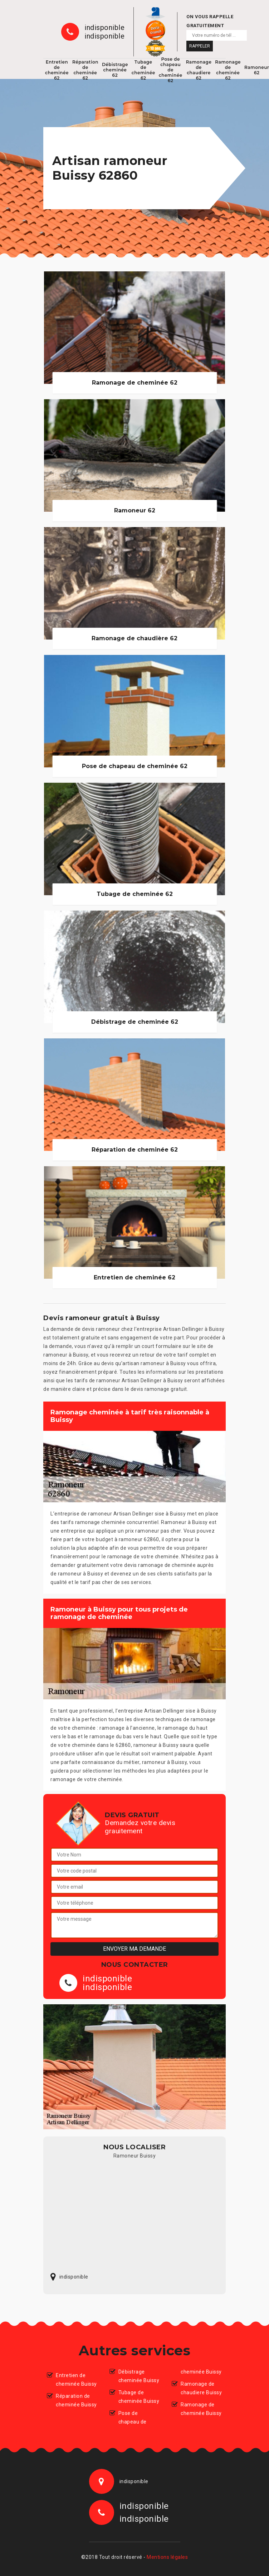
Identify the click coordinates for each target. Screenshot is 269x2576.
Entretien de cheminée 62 (57, 70)
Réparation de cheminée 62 (85, 70)
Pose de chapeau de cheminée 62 (170, 70)
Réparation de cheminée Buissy (76, 2400)
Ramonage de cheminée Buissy (201, 2409)
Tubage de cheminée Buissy (139, 2397)
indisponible (104, 27)
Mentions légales (167, 2557)
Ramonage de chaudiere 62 (199, 70)
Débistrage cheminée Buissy (139, 2376)
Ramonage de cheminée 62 (228, 70)
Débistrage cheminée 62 (115, 70)
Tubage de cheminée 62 (143, 70)
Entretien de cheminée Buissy (76, 2379)
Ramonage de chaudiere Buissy (201, 2388)
